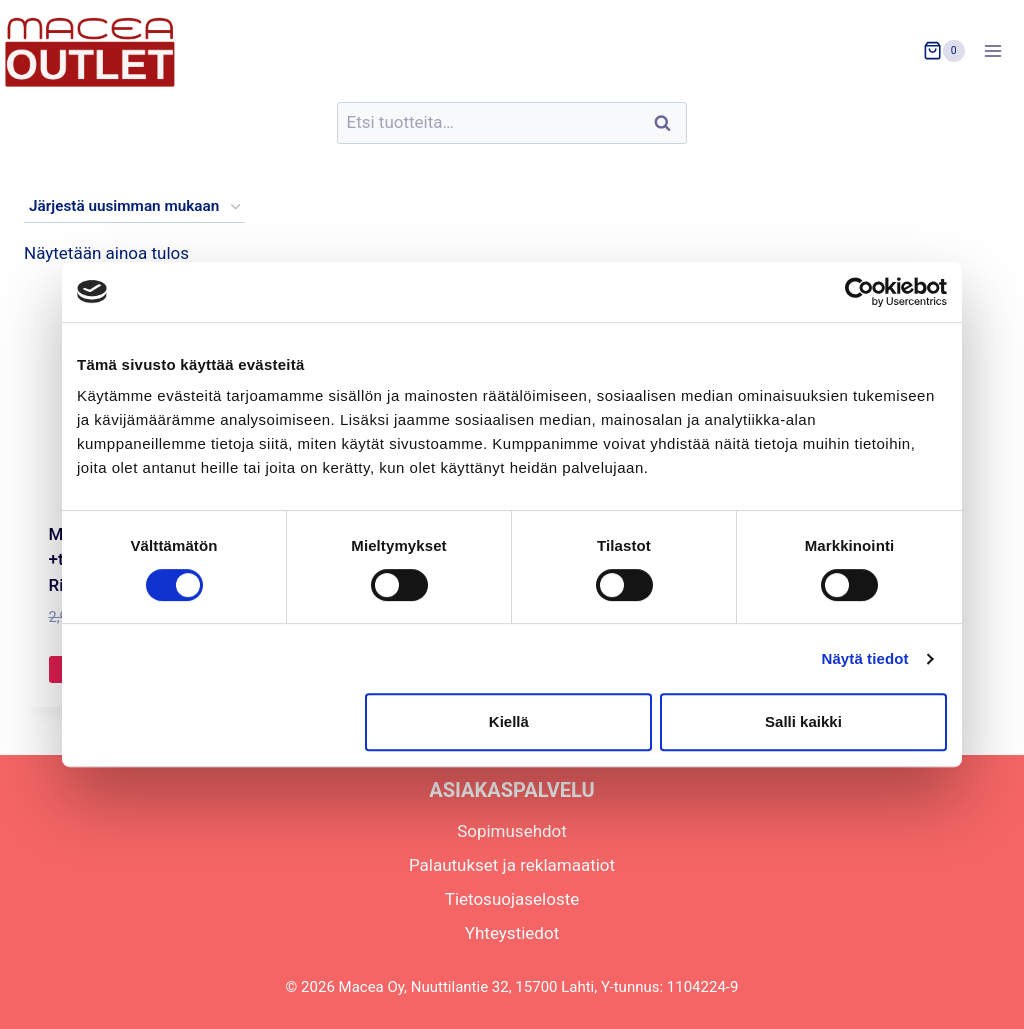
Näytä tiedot (865, 658)
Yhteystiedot (512, 933)
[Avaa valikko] (999, 50)
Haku (668, 123)
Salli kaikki (803, 721)
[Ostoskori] (944, 51)
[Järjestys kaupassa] (134, 207)
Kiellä (509, 721)
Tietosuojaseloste (512, 899)
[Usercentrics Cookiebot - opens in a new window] (859, 292)
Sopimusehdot (512, 831)
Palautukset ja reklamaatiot (512, 865)
